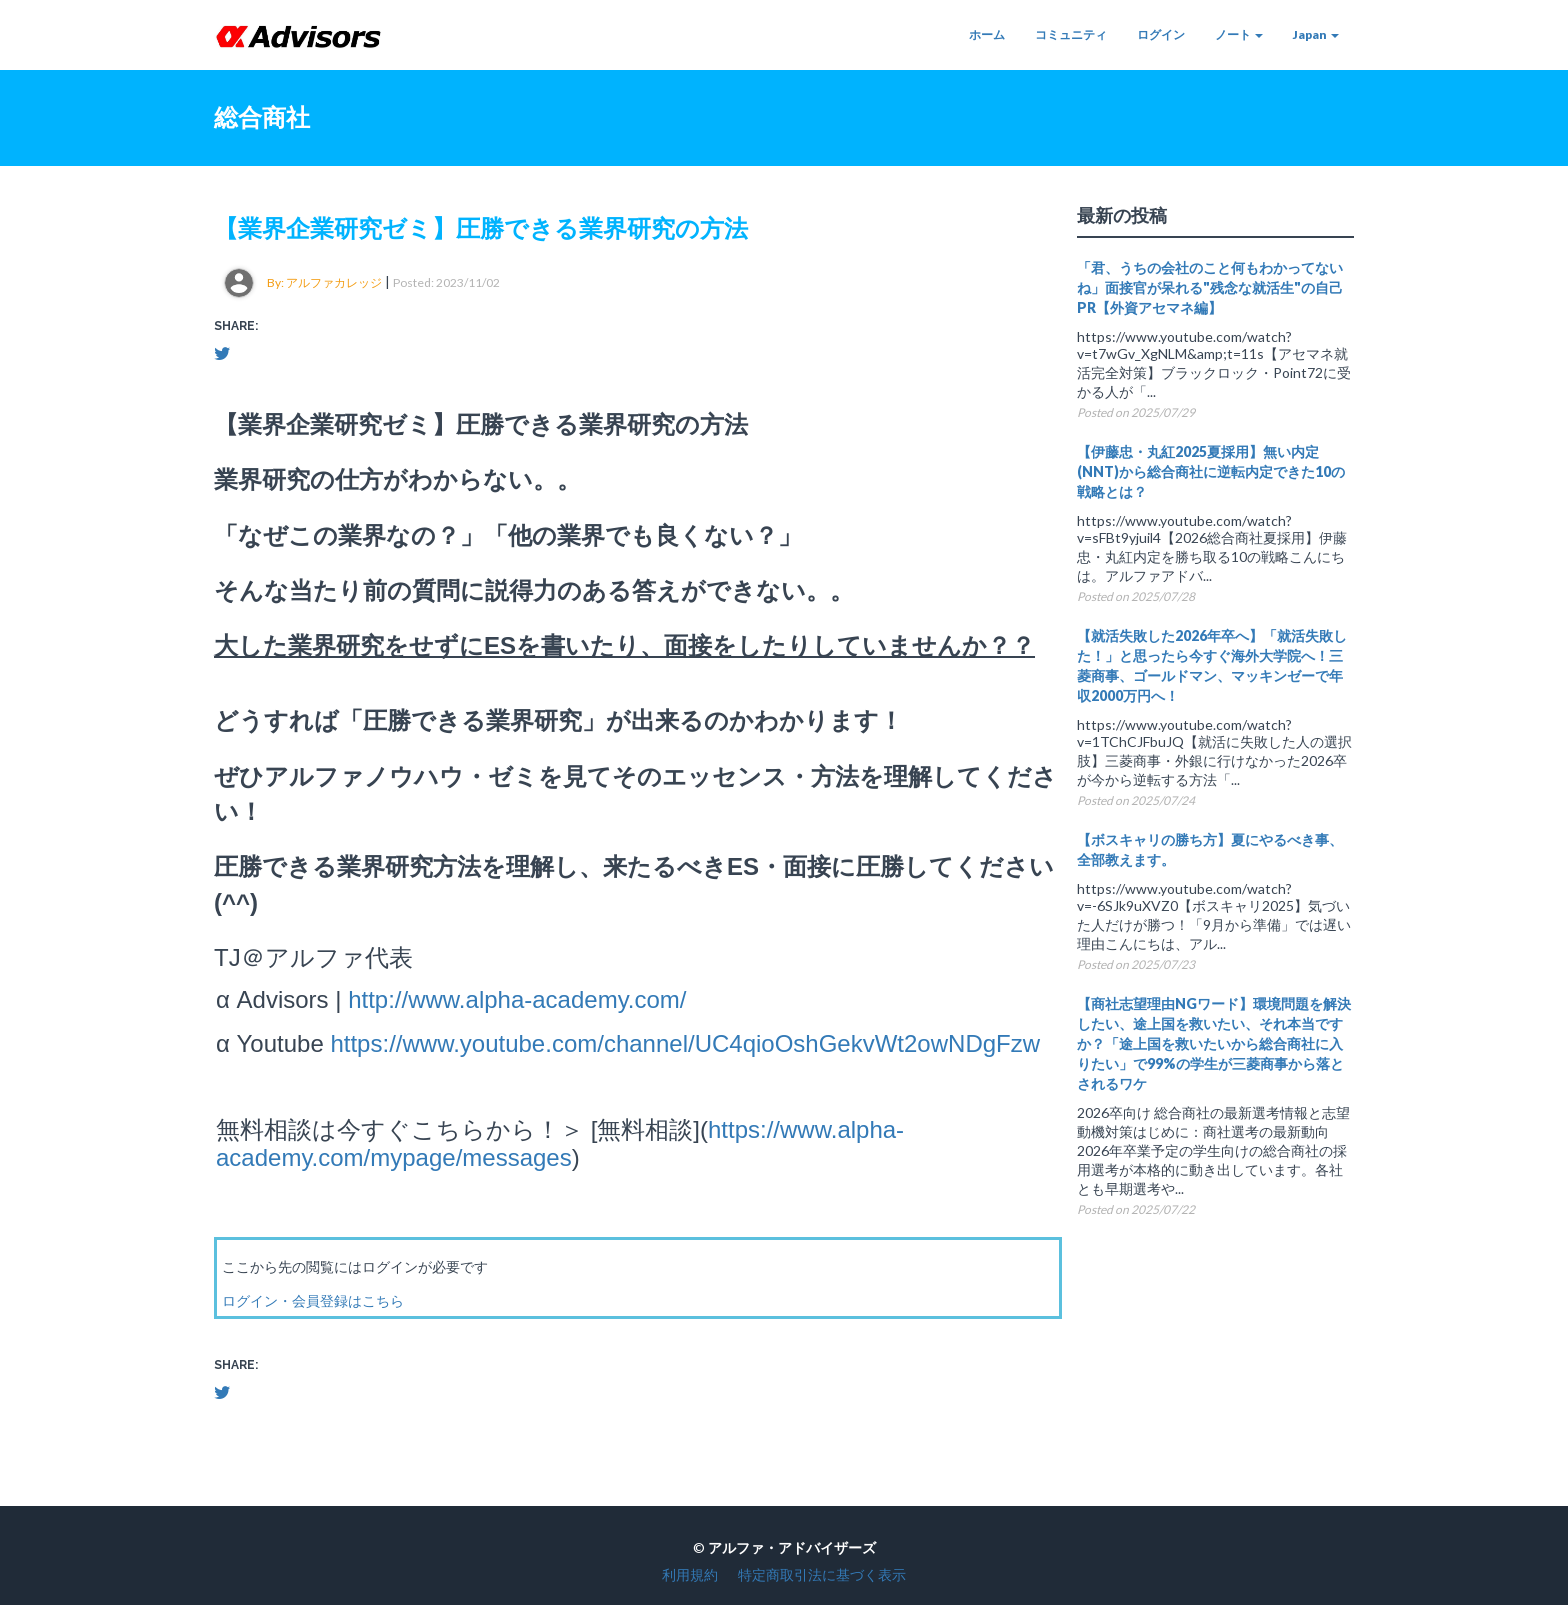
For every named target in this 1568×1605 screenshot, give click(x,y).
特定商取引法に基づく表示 (822, 1574)
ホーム (987, 34)
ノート (1239, 34)
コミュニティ (1071, 34)
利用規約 (690, 1574)
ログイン (1161, 34)
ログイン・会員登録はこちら (313, 1300)
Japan (1316, 34)
